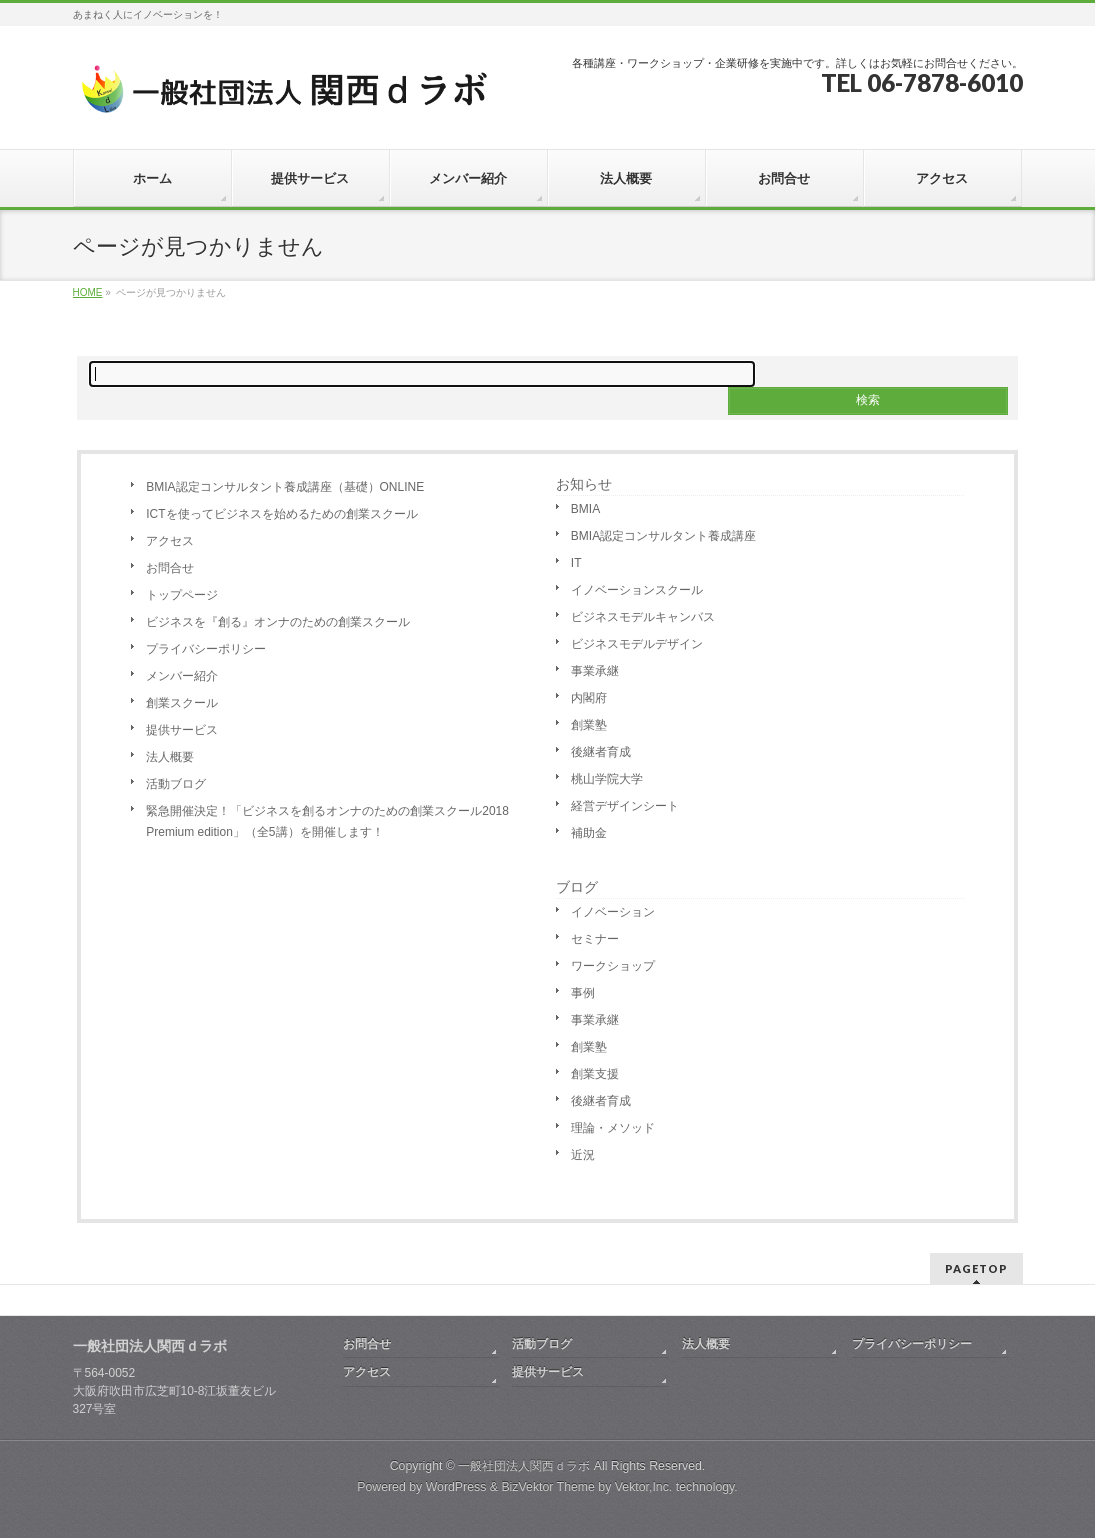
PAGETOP (976, 1268)
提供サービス (182, 730)
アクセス (170, 541)
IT (576, 563)
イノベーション (613, 912)
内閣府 (589, 698)
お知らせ (584, 484)
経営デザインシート (625, 806)
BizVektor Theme (548, 1487)
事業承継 (595, 671)
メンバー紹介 (182, 676)
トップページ (182, 595)
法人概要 (170, 757)
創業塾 (589, 725)
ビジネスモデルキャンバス (643, 617)
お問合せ (170, 568)
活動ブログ (176, 784)
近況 (583, 1155)
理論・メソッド (613, 1128)
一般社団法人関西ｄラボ (524, 1466)
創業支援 (595, 1074)
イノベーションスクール (637, 590)
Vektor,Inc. (644, 1487)
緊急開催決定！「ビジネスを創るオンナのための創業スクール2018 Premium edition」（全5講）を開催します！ (327, 821)
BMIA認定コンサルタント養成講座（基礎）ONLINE (285, 487)
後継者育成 (601, 752)
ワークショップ (613, 966)
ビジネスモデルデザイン (637, 644)
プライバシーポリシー (206, 649)
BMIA (585, 509)
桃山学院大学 (607, 779)
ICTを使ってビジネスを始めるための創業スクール (281, 514)
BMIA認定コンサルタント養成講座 (663, 536)
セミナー (595, 939)
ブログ (577, 887)
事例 (583, 993)
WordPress (456, 1487)
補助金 (589, 833)
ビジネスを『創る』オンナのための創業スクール (278, 622)
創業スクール (182, 703)
